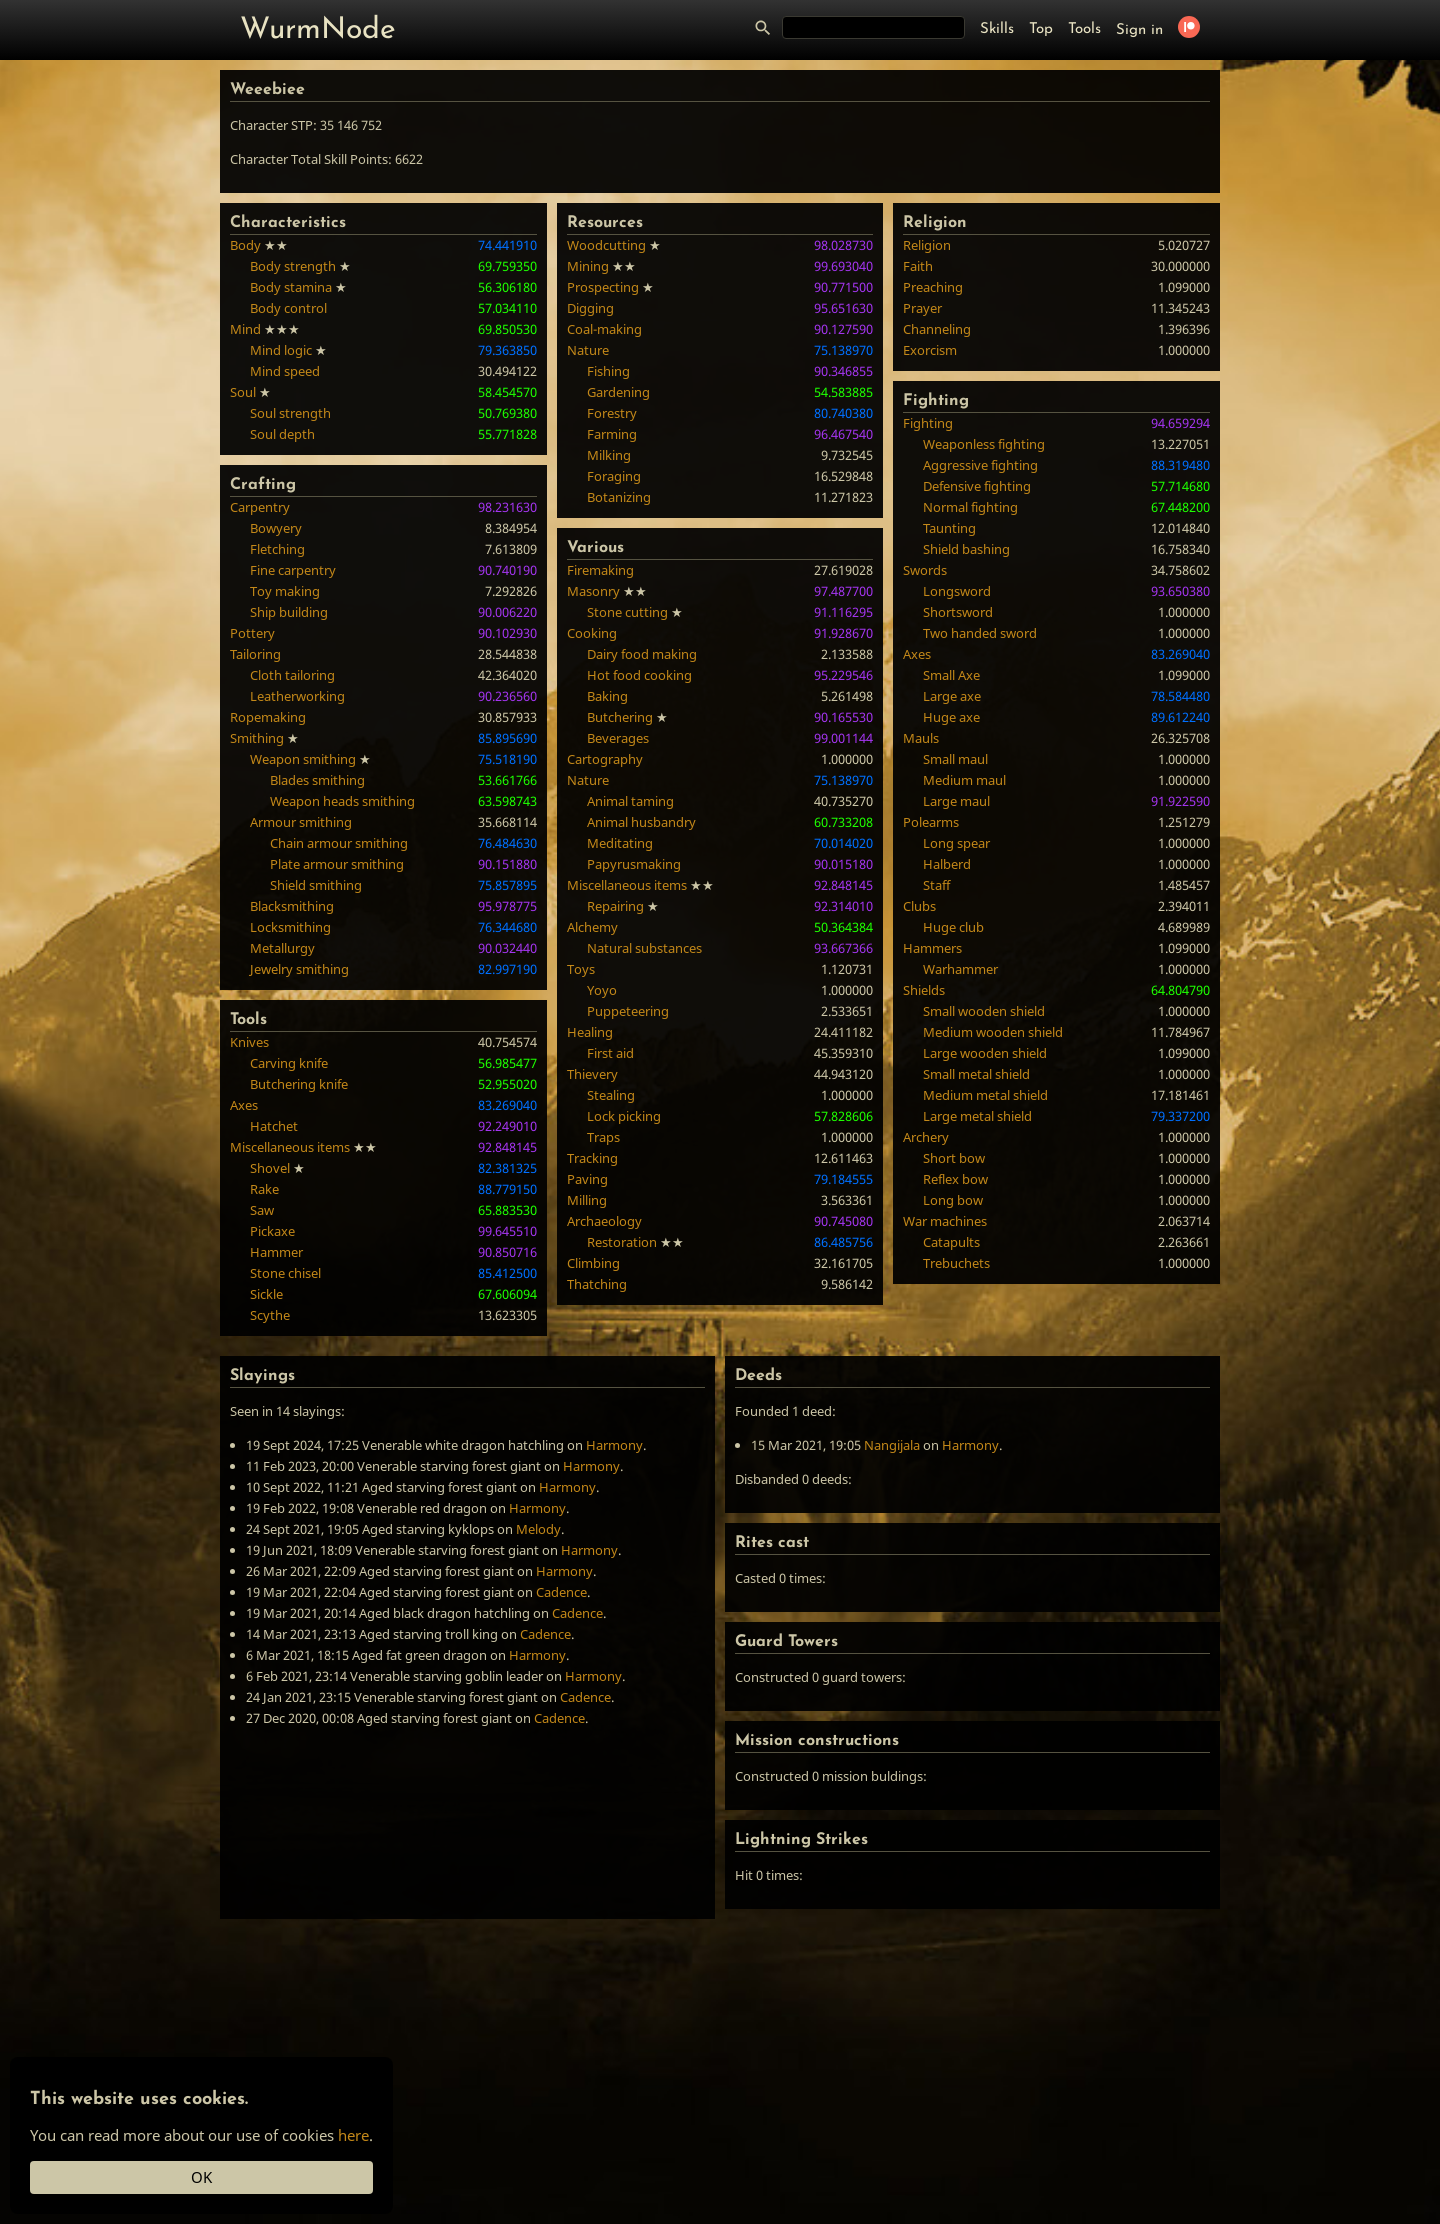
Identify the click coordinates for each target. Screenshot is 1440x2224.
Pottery (252, 633)
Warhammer (960, 969)
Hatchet (274, 1126)
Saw (262, 1210)
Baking (607, 696)
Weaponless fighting (984, 444)
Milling (587, 1200)
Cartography (605, 759)
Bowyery (276, 528)
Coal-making (604, 329)
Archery (926, 1137)
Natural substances (644, 948)
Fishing (608, 371)
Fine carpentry (293, 570)
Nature (588, 350)
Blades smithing (317, 780)
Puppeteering (628, 1011)
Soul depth (282, 434)
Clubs (919, 906)
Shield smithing (316, 885)
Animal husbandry (641, 822)
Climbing (593, 1263)
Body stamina (291, 287)
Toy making (285, 591)
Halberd (947, 864)
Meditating (620, 843)
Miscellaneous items (290, 1147)
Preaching (933, 287)
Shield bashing (966, 549)
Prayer (922, 308)
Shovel (270, 1168)
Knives (249, 1042)
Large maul (956, 801)
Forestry (612, 413)
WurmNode (318, 30)
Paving (587, 1179)
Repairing (615, 906)
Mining (588, 266)
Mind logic (281, 350)
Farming (612, 434)
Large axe (952, 696)
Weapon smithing (303, 759)
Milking (609, 455)
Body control (288, 308)
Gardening (618, 392)
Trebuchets (956, 1263)
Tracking (592, 1158)
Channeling (937, 329)
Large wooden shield (985, 1053)
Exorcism (930, 350)
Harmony (614, 1445)
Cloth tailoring (292, 675)
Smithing (257, 738)
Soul (243, 392)
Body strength (293, 266)
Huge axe (951, 717)
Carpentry (260, 507)
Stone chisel (285, 1273)
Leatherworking (297, 696)
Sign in (1139, 30)
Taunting (949, 528)
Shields (924, 990)
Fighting (928, 423)
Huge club (953, 927)
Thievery (592, 1074)
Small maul (955, 759)
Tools (1084, 29)
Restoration (622, 1242)
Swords (925, 570)
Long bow (953, 1200)
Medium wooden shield (993, 1032)
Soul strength (290, 413)
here (353, 2135)
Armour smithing (301, 822)
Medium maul (964, 780)
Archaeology (604, 1221)
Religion (927, 245)
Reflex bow (955, 1179)
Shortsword (958, 612)
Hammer (276, 1252)
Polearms (931, 822)
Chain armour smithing (339, 843)
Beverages (618, 738)
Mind (245, 329)
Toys (581, 969)
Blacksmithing (292, 906)
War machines (945, 1221)
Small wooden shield (984, 1011)
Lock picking (624, 1116)
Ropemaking (268, 717)
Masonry (593, 591)
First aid (610, 1053)
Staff (936, 885)
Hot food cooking (639, 675)
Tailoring (255, 654)
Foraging (614, 476)
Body (245, 245)
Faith (918, 266)
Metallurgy (282, 948)
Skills (997, 29)
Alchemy (592, 927)
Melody (538, 1529)
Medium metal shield (985, 1095)
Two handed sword (980, 633)
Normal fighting (970, 507)
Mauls (921, 738)
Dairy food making (642, 654)
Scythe (270, 1315)
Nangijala (892, 1445)
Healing (590, 1032)
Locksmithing (290, 927)
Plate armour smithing (337, 864)
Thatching (597, 1284)
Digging (590, 308)
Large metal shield (977, 1116)
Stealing (611, 1095)
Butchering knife (299, 1084)
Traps (603, 1137)
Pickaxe (272, 1231)
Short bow (954, 1158)
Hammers (932, 948)
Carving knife (289, 1063)
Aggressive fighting (980, 465)
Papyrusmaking (634, 864)
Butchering (620, 717)
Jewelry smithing (299, 969)
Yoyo (602, 990)
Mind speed (285, 371)
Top (1041, 29)
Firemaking (600, 570)
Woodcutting (606, 245)
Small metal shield (976, 1074)
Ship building (289, 612)
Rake (264, 1189)
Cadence (561, 1592)
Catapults (951, 1242)
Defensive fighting (977, 486)
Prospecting (603, 287)
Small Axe (951, 675)
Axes (244, 1105)
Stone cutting (627, 612)
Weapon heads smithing (342, 801)
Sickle (266, 1294)
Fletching (277, 549)
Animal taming (630, 801)
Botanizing (619, 497)
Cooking (592, 633)
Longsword (957, 591)
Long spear (956, 843)
